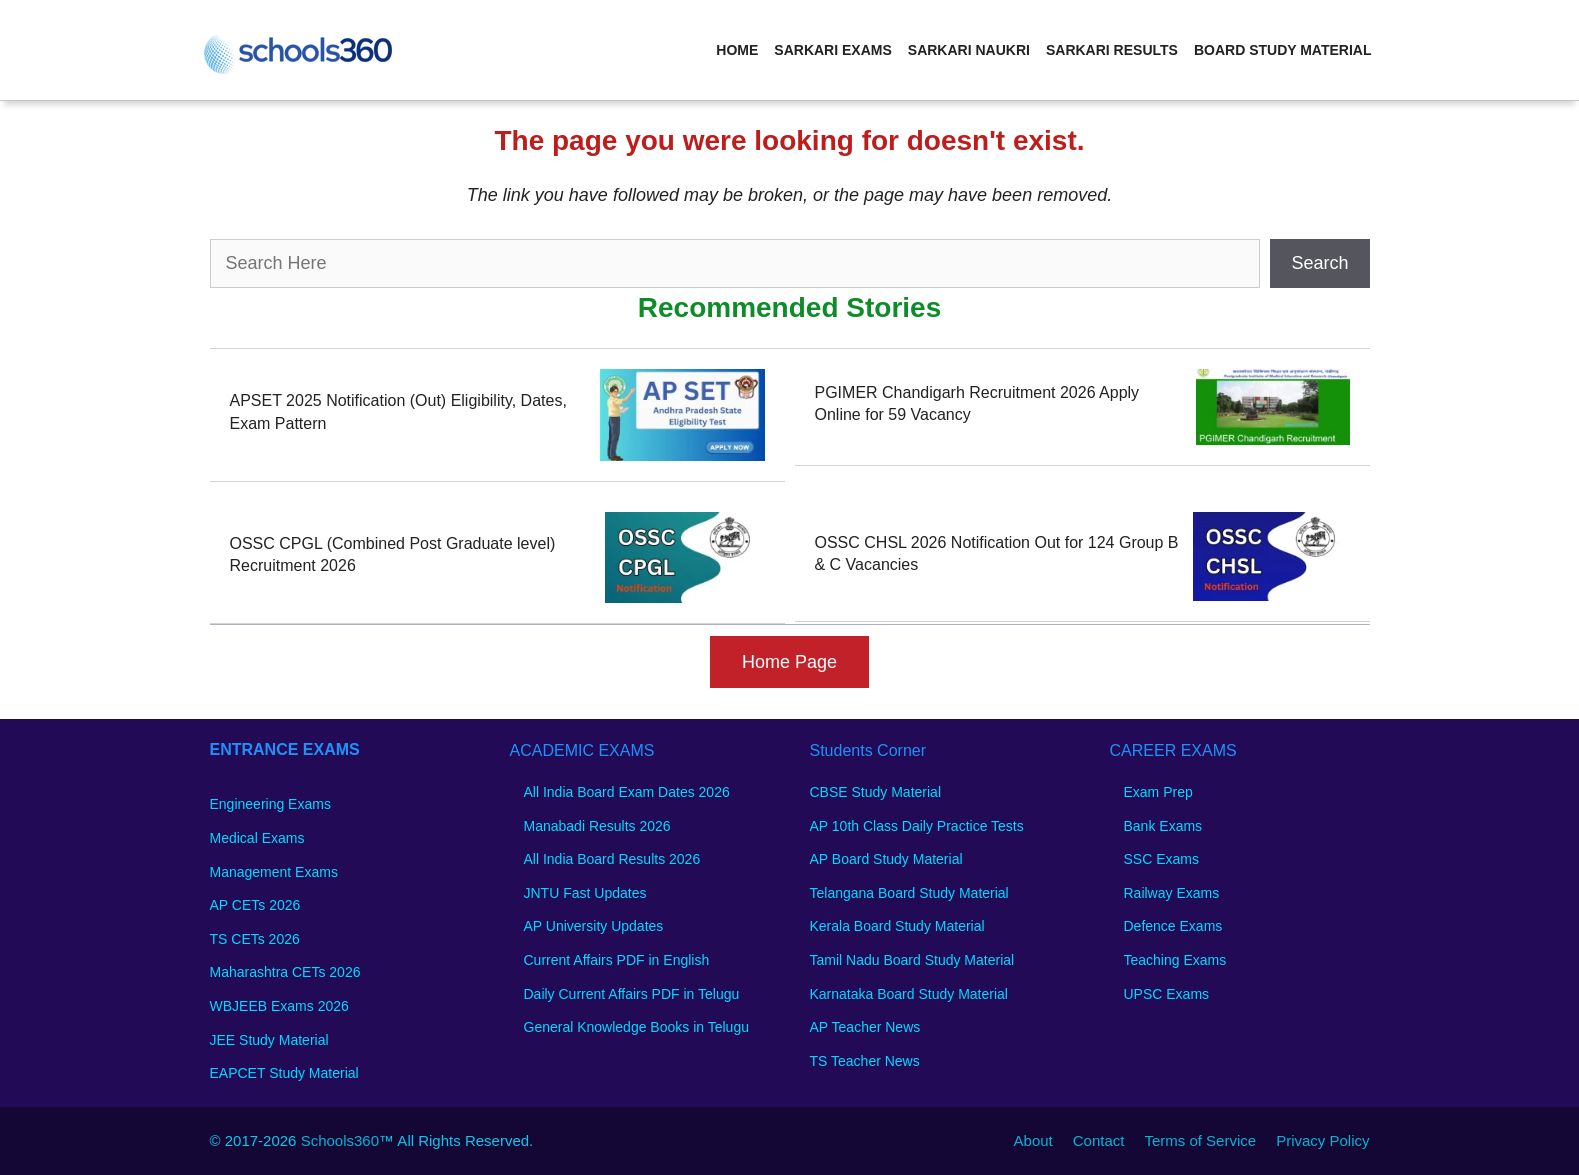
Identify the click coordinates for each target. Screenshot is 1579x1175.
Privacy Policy (1322, 1140)
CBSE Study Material (876, 792)
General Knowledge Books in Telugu (636, 1027)
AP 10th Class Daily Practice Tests (917, 826)
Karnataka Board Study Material (909, 994)
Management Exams (274, 872)
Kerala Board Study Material (897, 926)
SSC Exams (1161, 859)
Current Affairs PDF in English (617, 960)
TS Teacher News (865, 1061)
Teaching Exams (1175, 960)
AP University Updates (594, 926)
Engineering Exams (270, 804)
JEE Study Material (269, 1040)
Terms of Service (1200, 1140)
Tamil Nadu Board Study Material (912, 960)
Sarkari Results (1112, 50)
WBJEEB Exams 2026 (279, 1006)
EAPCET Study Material (284, 1073)
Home (737, 50)
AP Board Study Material (886, 859)
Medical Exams (257, 838)
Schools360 (340, 1140)
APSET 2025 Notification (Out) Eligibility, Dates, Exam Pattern (398, 411)
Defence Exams (1173, 926)
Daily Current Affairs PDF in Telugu (632, 994)
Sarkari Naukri (969, 50)
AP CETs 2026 (255, 905)
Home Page (789, 662)
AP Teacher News (865, 1027)
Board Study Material (1283, 50)
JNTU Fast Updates (585, 893)
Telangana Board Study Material (909, 893)
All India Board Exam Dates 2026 (627, 792)
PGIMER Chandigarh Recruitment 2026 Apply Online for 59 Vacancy (977, 403)
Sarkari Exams (832, 50)
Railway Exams (1172, 893)
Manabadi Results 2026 (597, 826)
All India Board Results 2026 (612, 859)
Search (1319, 263)
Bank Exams (1163, 826)
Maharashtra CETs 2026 (285, 972)
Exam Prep (1158, 792)
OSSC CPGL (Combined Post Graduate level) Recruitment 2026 (393, 554)
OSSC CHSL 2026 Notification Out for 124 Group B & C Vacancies (997, 553)
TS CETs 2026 (255, 939)
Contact (1099, 1140)
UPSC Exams (1167, 994)
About (1033, 1140)
